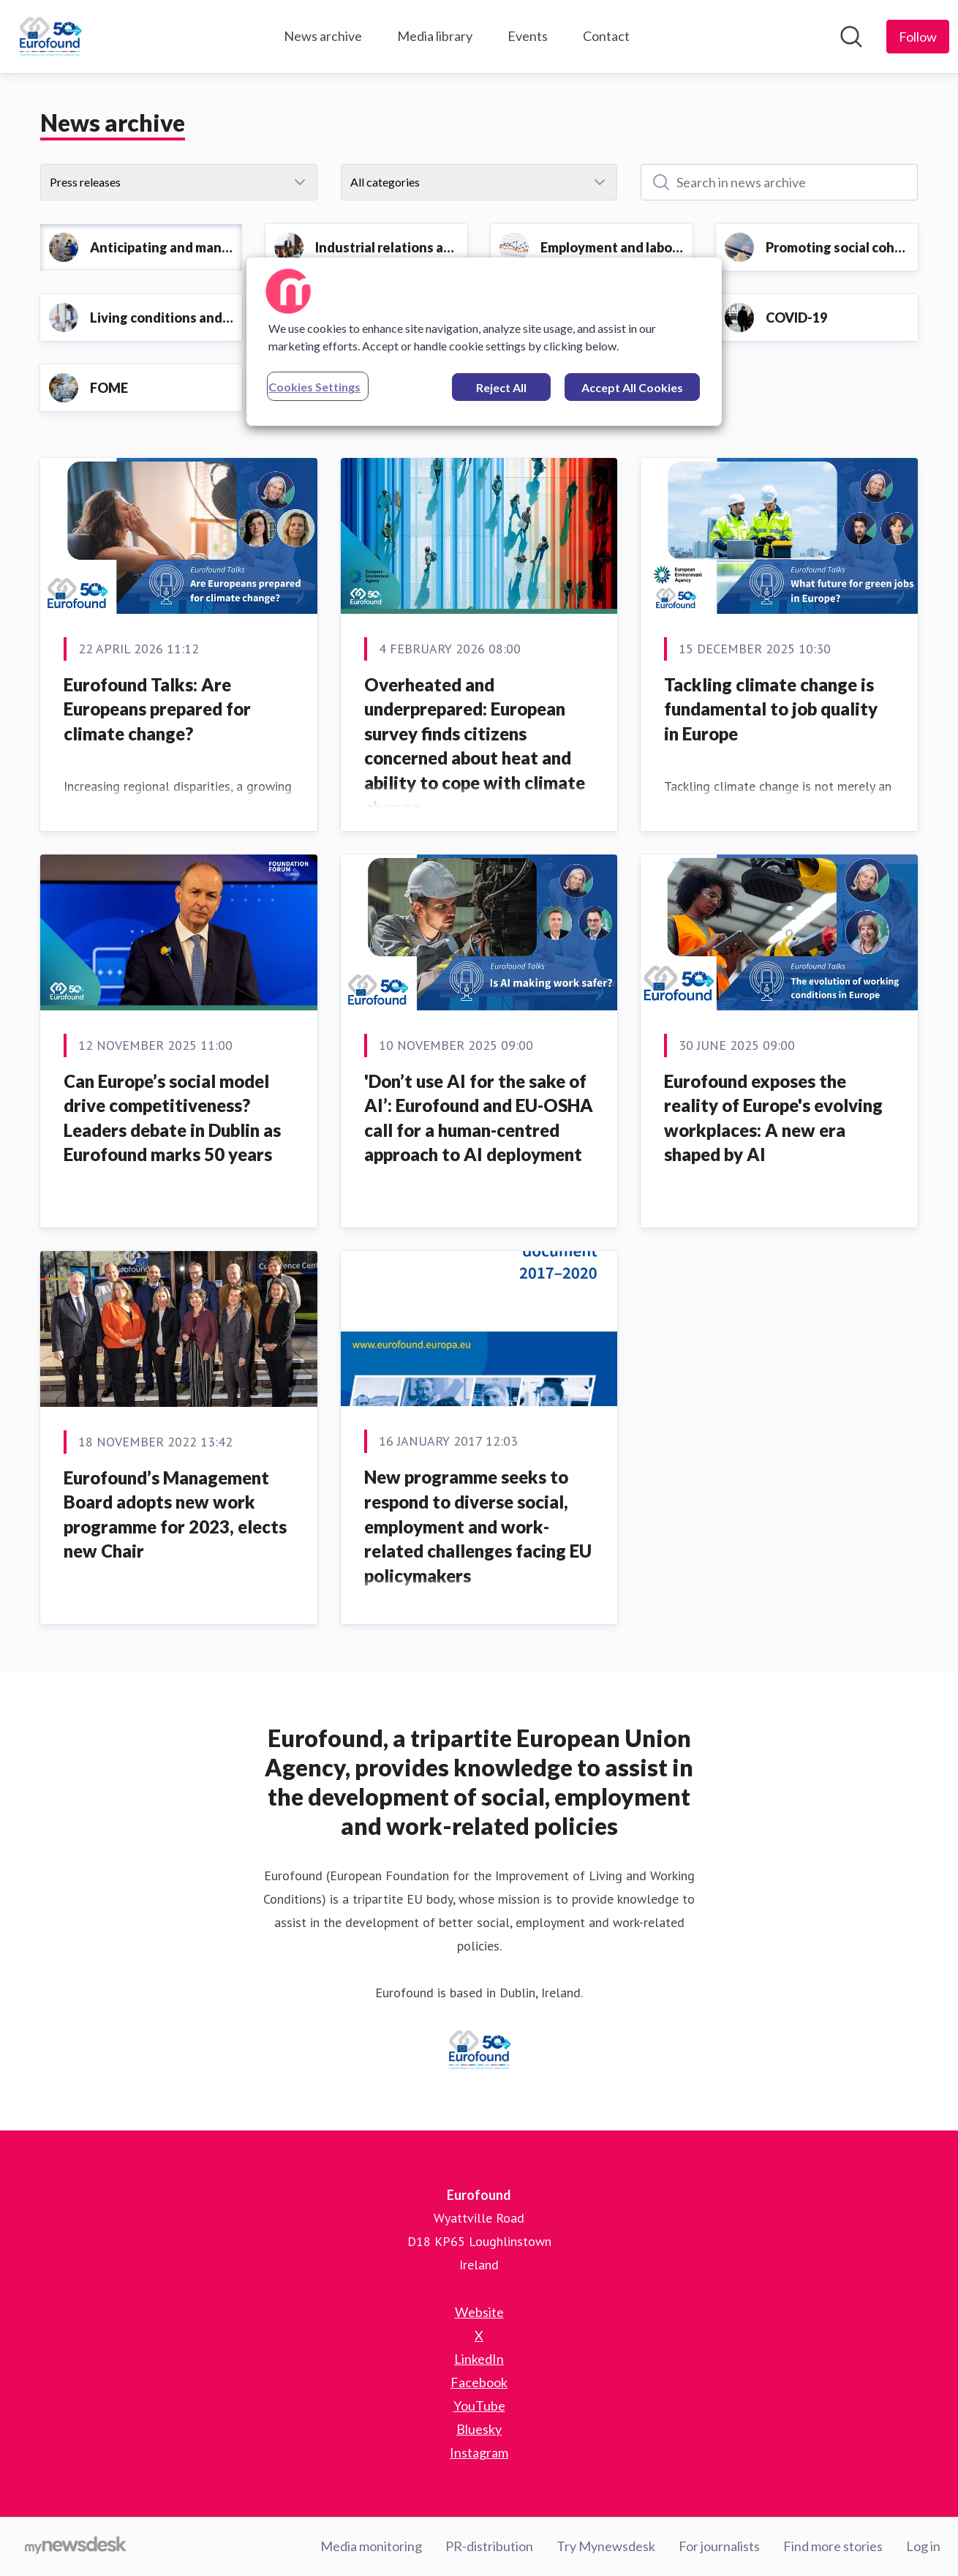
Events (528, 36)
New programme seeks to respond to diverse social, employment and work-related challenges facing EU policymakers (478, 1525)
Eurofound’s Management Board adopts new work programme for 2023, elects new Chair (175, 1514)
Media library (434, 36)
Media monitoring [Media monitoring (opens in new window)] (371, 2546)
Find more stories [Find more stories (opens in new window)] (833, 2546)
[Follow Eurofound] (917, 36)
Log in (923, 2546)
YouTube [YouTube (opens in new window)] (479, 2405)
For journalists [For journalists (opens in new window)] (719, 2546)
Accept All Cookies (632, 387)
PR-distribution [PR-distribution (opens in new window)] (489, 2546)
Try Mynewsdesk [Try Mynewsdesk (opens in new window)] (606, 2546)
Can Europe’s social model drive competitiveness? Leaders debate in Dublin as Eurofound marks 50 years (172, 1117)
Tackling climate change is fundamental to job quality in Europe (771, 709)
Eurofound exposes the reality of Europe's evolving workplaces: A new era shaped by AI (773, 1117)
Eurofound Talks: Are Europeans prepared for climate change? (157, 709)
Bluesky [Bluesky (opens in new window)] (479, 2429)
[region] (484, 342)
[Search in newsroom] (851, 36)
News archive (323, 36)
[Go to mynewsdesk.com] (76, 2546)
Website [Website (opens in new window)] (479, 2312)
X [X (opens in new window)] (479, 2335)
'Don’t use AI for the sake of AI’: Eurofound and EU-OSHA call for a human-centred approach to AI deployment (478, 1117)
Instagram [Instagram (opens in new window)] (479, 2452)
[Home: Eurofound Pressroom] (50, 36)
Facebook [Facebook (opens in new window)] (479, 2382)
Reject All (501, 387)
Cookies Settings (314, 387)
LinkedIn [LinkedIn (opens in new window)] (479, 2359)
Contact (606, 36)
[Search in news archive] (779, 182)
